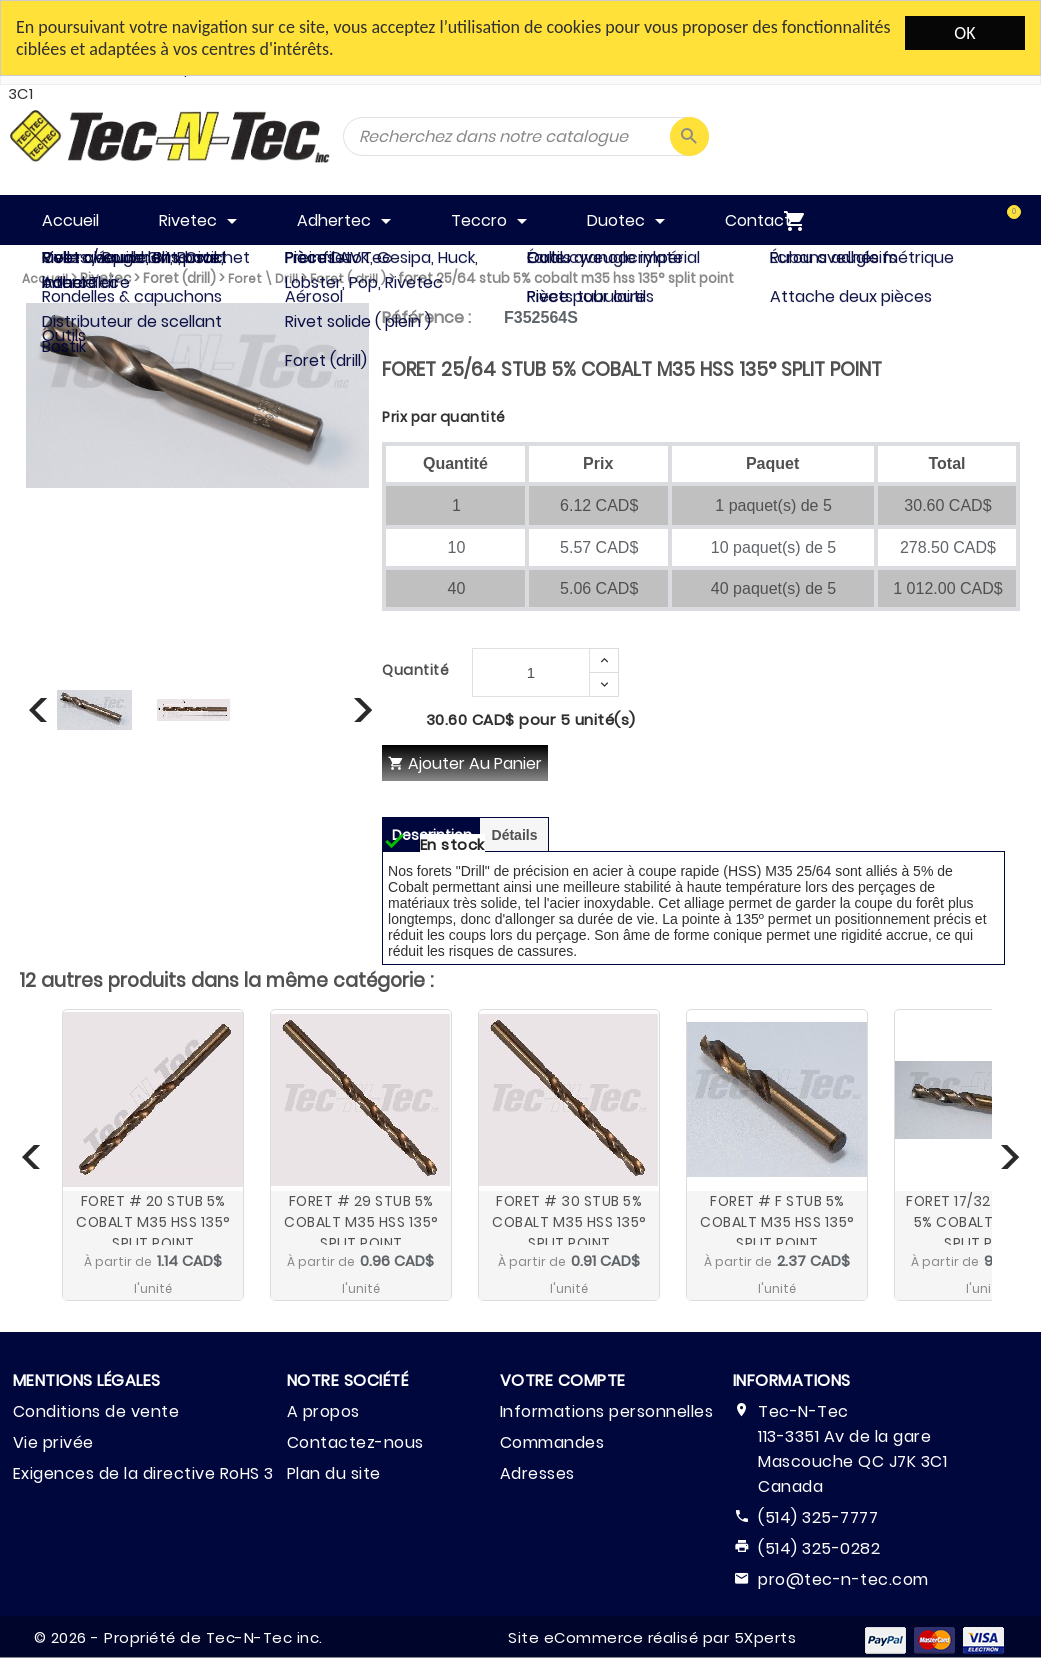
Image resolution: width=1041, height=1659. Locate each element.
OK (964, 33)
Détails (515, 835)
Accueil (45, 278)
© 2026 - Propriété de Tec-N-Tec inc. (178, 1637)
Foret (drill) (179, 278)
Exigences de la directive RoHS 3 (143, 1473)
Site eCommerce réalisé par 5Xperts (652, 1637)
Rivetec (105, 278)
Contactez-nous (355, 1442)
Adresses (537, 1473)
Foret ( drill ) (348, 278)
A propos (323, 1411)
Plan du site (334, 1473)
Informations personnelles (607, 1411)
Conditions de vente (96, 1411)
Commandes (552, 1442)
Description (432, 835)
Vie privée (53, 1442)
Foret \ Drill (263, 278)
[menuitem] (993, 220)
